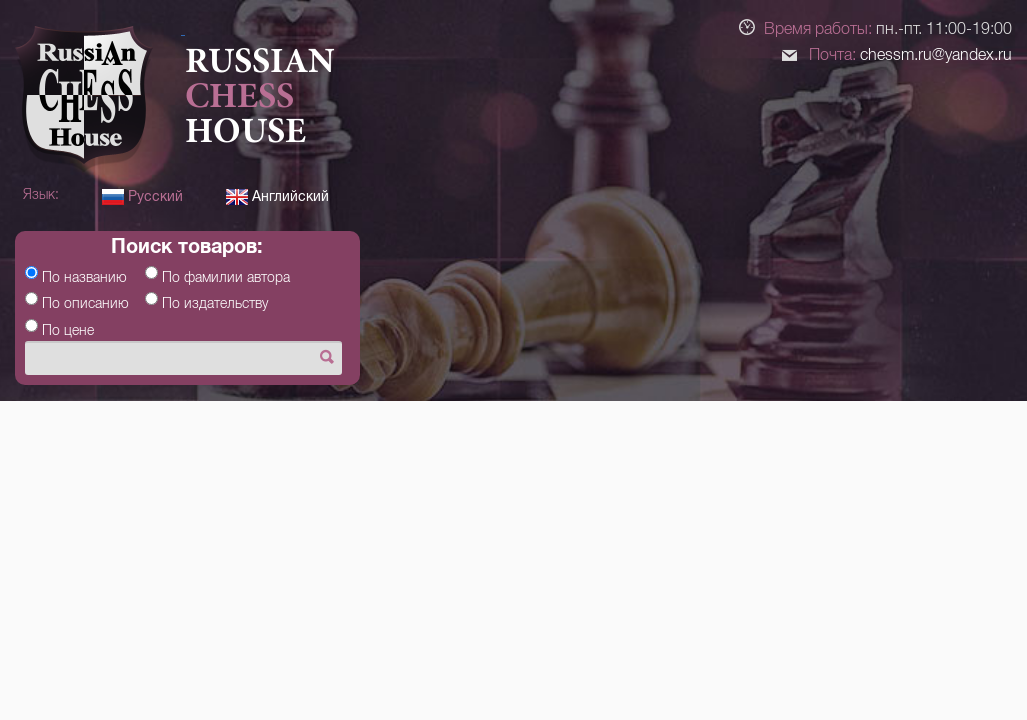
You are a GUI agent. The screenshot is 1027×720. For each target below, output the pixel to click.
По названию (84, 277)
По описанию (85, 303)
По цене (68, 330)
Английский (277, 196)
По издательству (215, 303)
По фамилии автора (226, 277)
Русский (142, 196)
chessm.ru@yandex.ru (936, 54)
